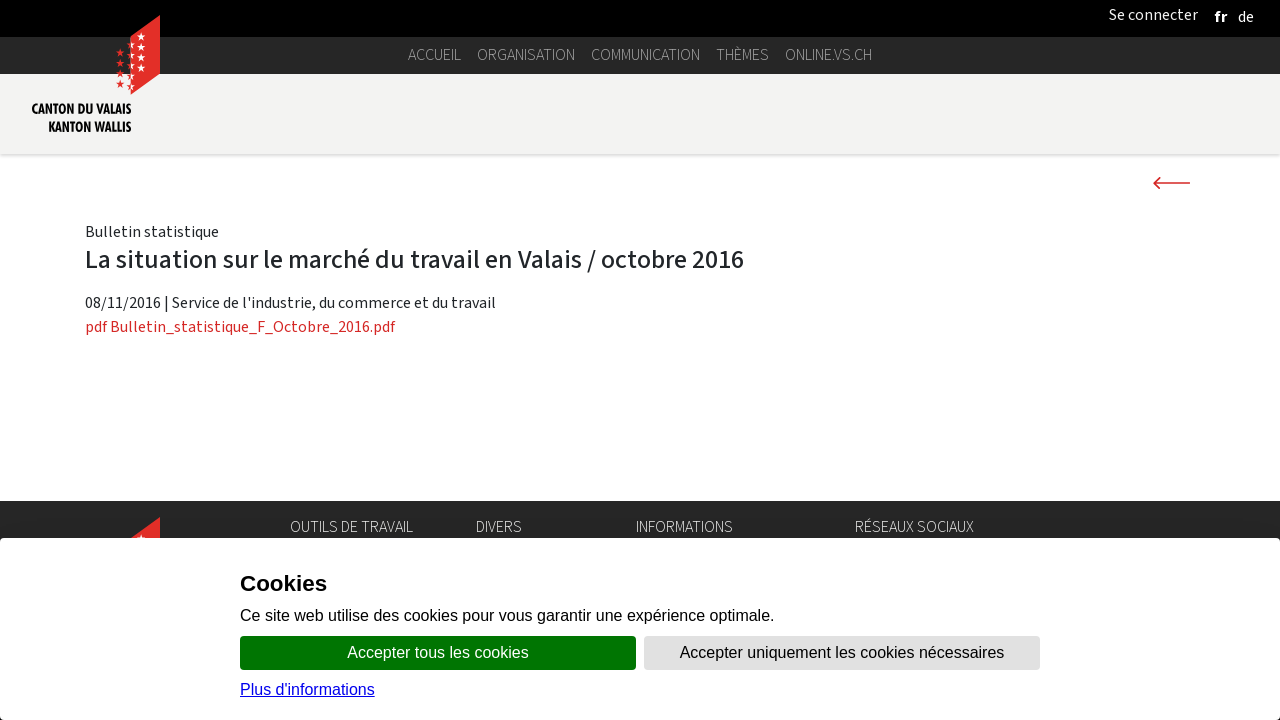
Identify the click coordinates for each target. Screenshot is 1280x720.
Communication (645, 54)
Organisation (526, 54)
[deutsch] (1246, 16)
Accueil (434, 54)
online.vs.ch (828, 54)
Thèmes (742, 54)
